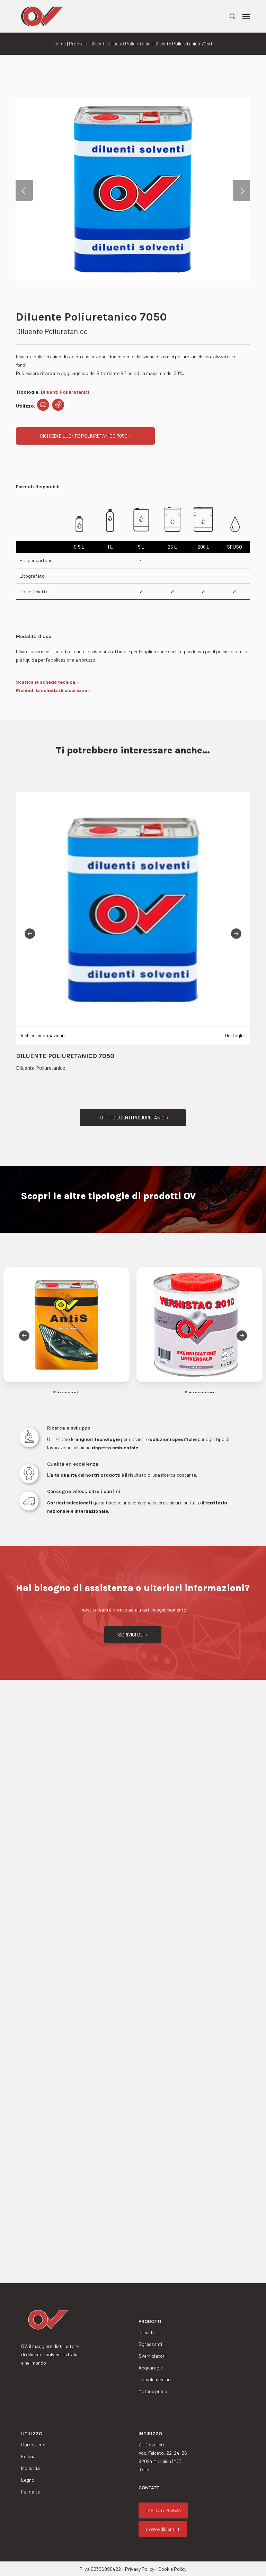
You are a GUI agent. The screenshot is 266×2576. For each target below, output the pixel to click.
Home (60, 43)
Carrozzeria (33, 2444)
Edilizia (28, 2456)
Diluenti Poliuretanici (130, 43)
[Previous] (30, 933)
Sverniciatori (152, 2356)
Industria (30, 2468)
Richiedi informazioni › (43, 1035)
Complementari (155, 2379)
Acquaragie (151, 2367)
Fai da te (30, 2492)
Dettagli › (235, 1035)
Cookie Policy (172, 2569)
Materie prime (153, 2391)
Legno (27, 2480)
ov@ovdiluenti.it (163, 2529)
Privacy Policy (139, 2569)
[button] (246, 16)
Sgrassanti (150, 2344)
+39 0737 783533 (163, 2510)
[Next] (236, 933)
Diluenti (98, 43)
